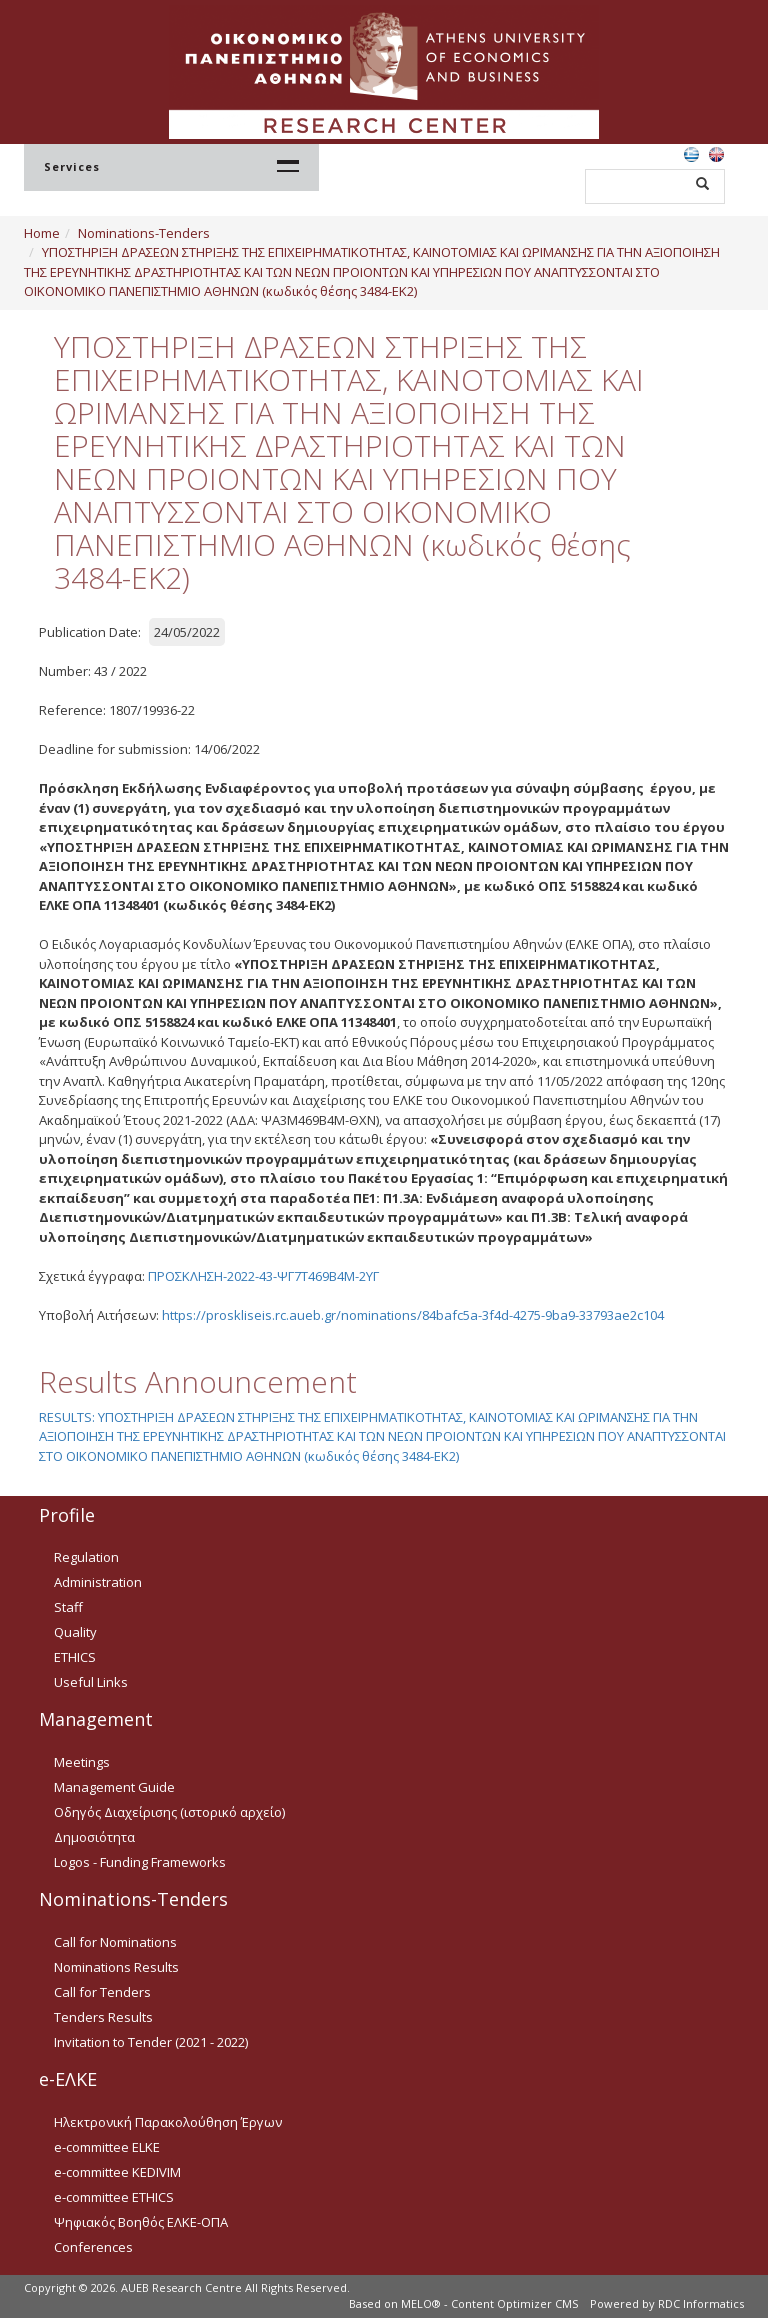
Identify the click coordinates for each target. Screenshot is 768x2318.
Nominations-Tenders (144, 233)
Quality (75, 1632)
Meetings (82, 1762)
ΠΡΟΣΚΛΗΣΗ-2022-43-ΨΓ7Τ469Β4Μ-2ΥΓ (263, 1276)
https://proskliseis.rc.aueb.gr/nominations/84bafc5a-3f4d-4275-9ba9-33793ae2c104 (413, 1315)
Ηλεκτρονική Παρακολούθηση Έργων (168, 2122)
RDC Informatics (701, 2303)
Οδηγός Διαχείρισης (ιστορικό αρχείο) (169, 1812)
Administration (98, 1582)
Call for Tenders (102, 1992)
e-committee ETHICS (114, 2197)
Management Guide (114, 1787)
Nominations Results (116, 1967)
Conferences (93, 2247)
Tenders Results (103, 2017)
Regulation (86, 1557)
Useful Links (91, 1682)
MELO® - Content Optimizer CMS (489, 2303)
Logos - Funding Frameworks (140, 1862)
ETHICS (75, 1657)
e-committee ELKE (107, 2147)
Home (42, 233)
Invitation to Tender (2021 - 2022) (151, 2042)
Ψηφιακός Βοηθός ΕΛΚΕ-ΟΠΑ (141, 2222)
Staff (68, 1607)
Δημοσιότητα (94, 1837)
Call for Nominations (115, 1942)
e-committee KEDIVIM (117, 2172)
